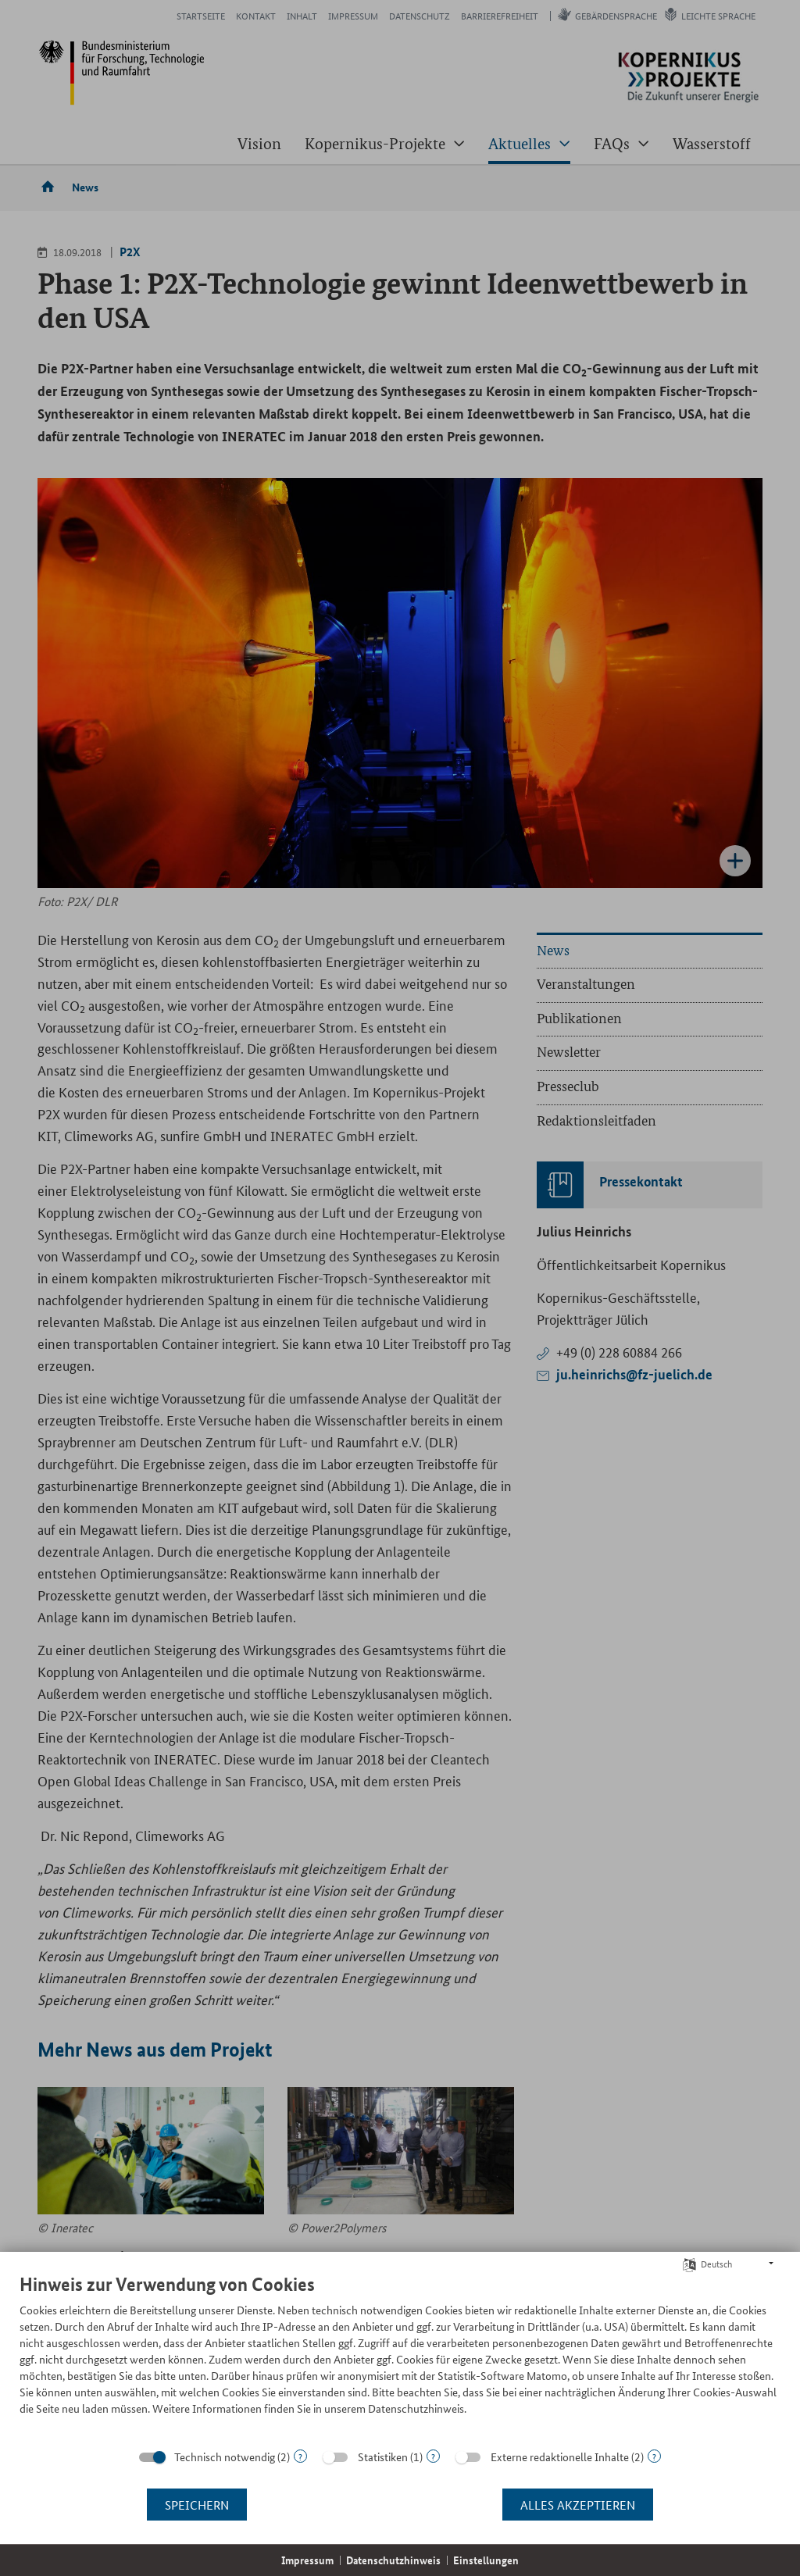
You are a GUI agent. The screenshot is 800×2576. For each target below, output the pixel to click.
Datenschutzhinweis (393, 2560)
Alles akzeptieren (577, 2504)
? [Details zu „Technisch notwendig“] (300, 2456)
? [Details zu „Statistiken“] (433, 2456)
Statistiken (383, 2456)
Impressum (307, 2560)
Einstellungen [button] (486, 2560)
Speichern (197, 2504)
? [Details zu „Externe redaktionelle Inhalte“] (654, 2456)
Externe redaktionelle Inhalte (560, 2456)
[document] (400, 2356)
